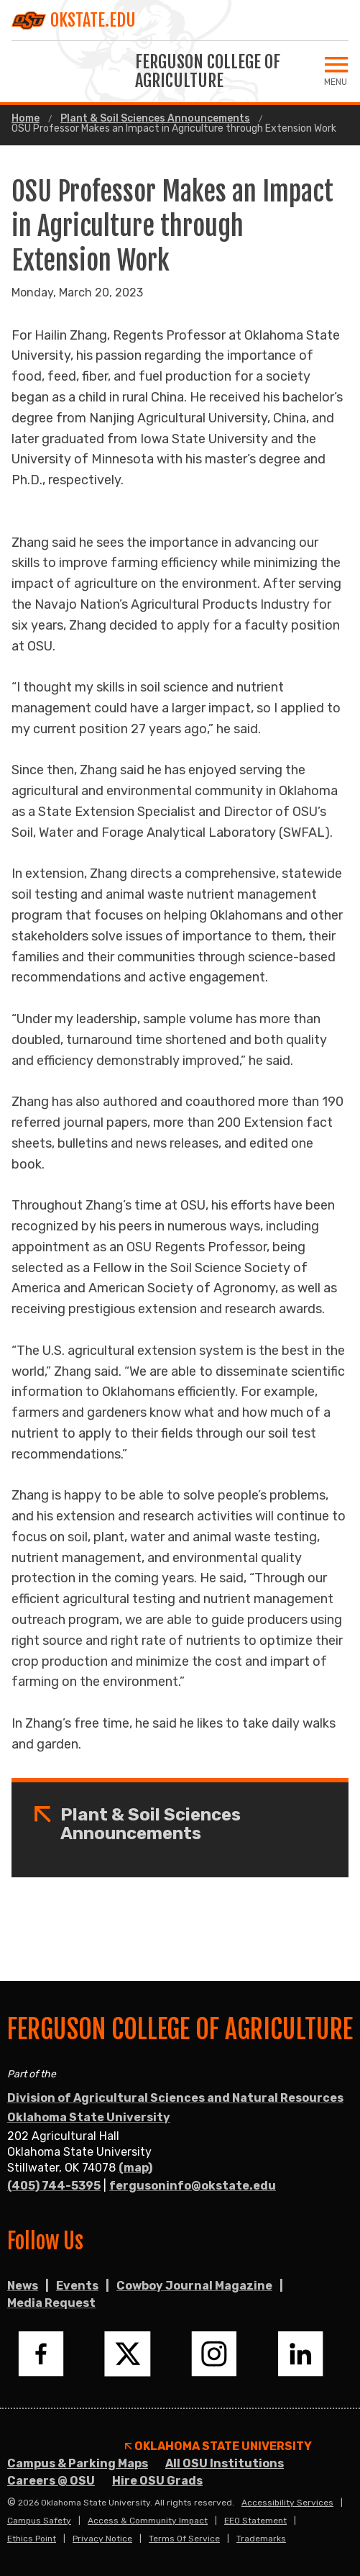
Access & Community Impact (148, 2521)
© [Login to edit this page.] (11, 2502)
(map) (135, 2167)
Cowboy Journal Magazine (194, 2285)
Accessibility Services (287, 2503)
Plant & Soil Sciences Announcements (155, 119)
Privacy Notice (102, 2539)
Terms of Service (184, 2539)
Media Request (51, 2303)
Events (77, 2285)
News (22, 2285)
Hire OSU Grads (157, 2480)
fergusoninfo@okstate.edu (192, 2185)
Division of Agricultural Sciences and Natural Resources (175, 2098)
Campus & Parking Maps (77, 2463)
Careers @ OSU (51, 2480)
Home (25, 119)
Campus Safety (39, 2521)
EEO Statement (255, 2521)
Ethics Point (31, 2539)
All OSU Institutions (224, 2463)
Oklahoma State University (88, 2117)
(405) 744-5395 (54, 2185)
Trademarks (261, 2539)
